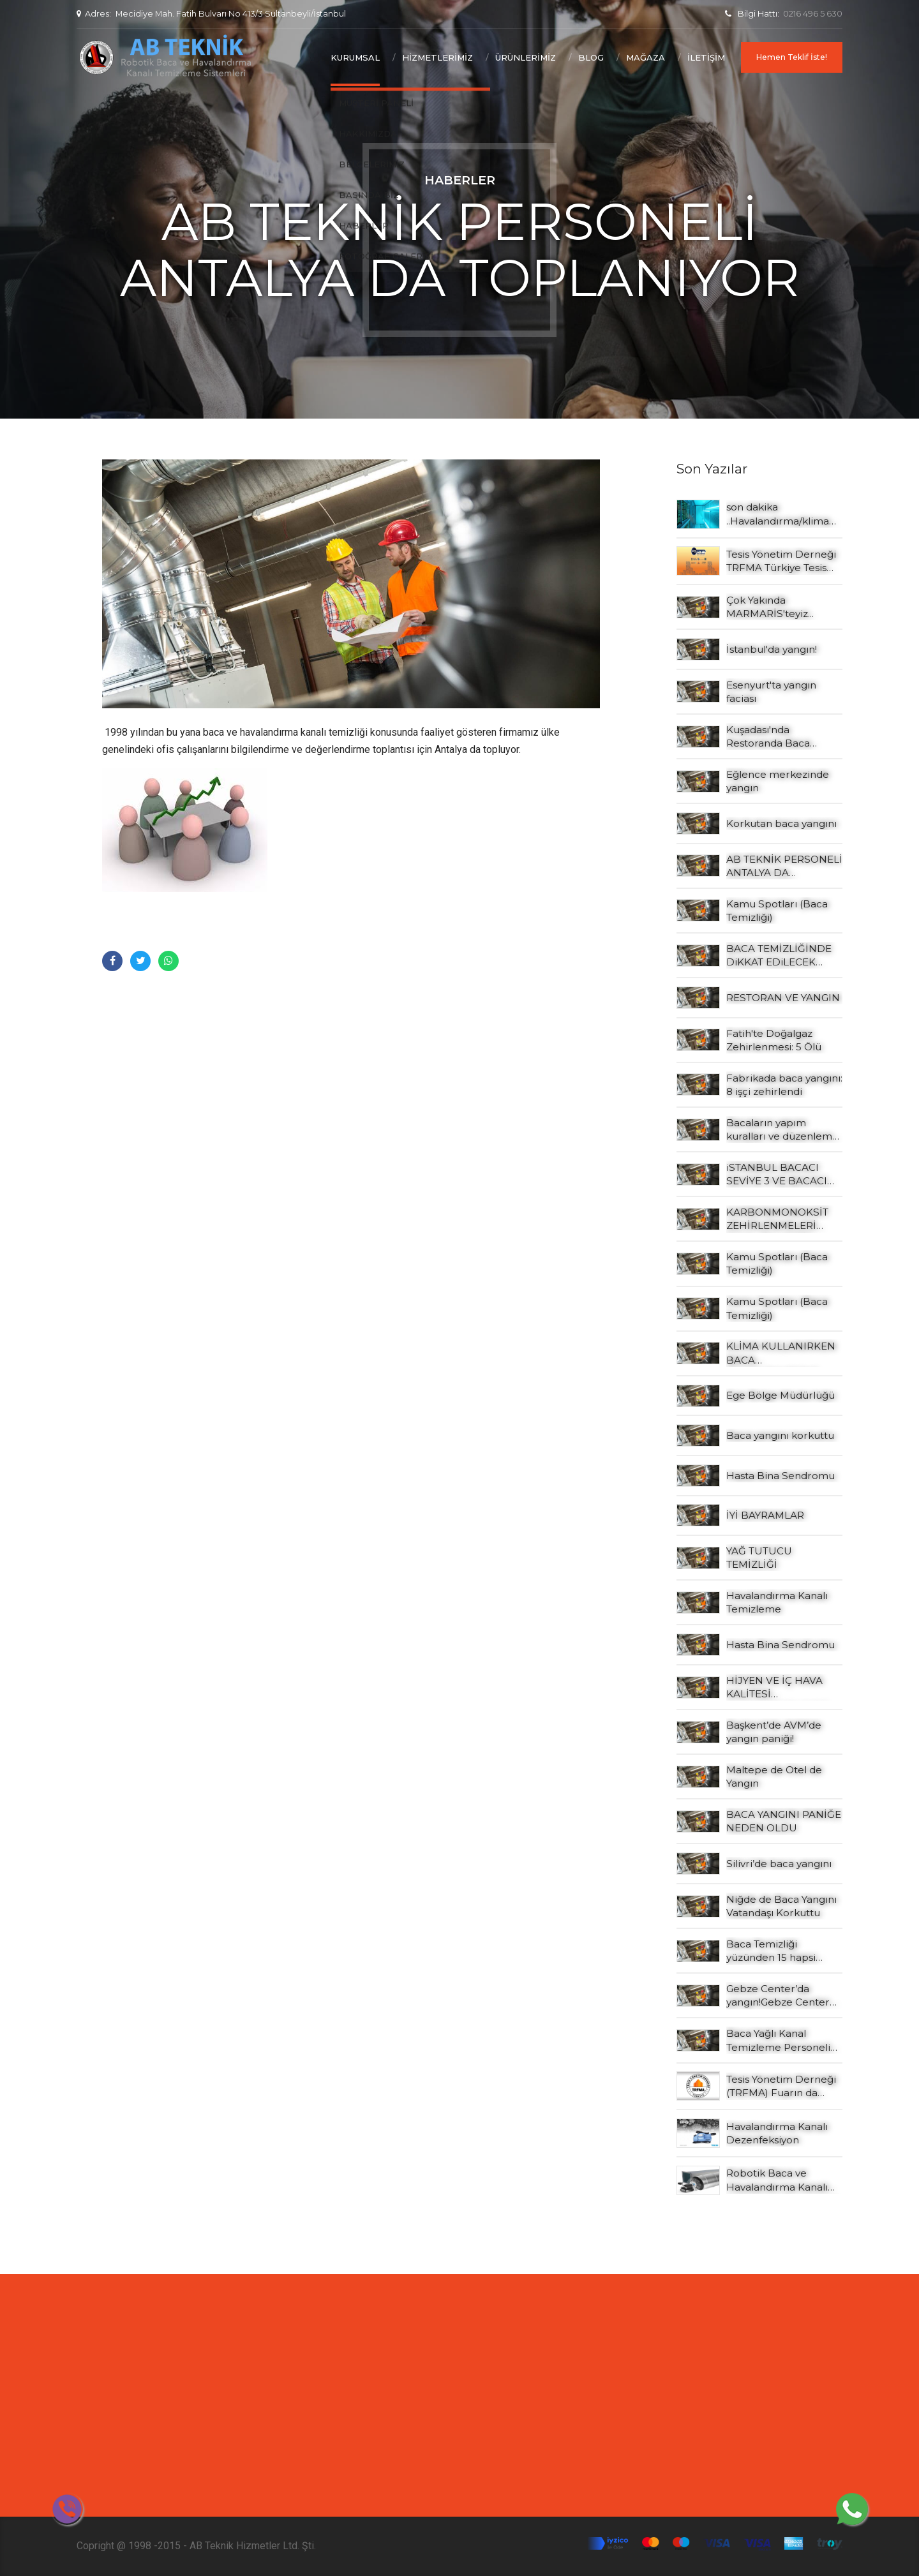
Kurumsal (355, 57)
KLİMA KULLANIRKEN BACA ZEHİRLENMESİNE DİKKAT (780, 1353)
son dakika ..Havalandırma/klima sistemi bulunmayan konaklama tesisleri (777, 514)
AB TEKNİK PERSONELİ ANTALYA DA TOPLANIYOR (784, 866)
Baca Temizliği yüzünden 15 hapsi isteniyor (771, 1951)
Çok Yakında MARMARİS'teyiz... (770, 607)
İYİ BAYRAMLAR (765, 1515)
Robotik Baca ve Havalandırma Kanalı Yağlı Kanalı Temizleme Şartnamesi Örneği (782, 2180)
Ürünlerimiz (525, 57)
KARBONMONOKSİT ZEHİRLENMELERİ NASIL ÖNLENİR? (777, 1219)
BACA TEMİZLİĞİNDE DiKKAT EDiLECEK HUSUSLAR (779, 955)
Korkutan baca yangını (781, 823)
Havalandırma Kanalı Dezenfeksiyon (777, 2133)
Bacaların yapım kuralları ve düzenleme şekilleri (782, 1130)
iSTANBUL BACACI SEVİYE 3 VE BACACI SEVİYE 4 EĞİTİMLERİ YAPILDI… (778, 1174)
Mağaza (645, 57)
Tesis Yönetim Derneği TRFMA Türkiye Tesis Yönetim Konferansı (781, 561)
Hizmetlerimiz (437, 57)
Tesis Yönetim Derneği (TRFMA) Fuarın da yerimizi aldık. (781, 2086)
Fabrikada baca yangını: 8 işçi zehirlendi (784, 1085)
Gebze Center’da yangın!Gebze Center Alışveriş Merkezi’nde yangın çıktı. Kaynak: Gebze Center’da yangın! (778, 1996)
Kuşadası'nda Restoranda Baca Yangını (768, 737)
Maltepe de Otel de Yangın (774, 1776)
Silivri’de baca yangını (779, 1864)
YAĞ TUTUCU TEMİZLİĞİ (759, 1557)
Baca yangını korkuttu (780, 1435)
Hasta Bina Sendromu (780, 1476)
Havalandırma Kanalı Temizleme (777, 1602)
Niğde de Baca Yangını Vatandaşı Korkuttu (781, 1906)
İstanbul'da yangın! (771, 649)
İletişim (706, 57)
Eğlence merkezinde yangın (777, 781)
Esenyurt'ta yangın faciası (771, 691)
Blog (591, 57)
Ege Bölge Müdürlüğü (780, 1395)
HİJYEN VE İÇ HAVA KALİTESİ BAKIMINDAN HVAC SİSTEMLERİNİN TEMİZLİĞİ (776, 1687)
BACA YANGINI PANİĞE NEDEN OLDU (783, 1821)
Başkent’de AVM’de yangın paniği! (773, 1732)
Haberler (459, 180)
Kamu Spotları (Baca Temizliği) (777, 910)
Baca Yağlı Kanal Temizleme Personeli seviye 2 (778, 2040)
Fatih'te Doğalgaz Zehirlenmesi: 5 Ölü (773, 1040)
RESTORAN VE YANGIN (783, 998)
